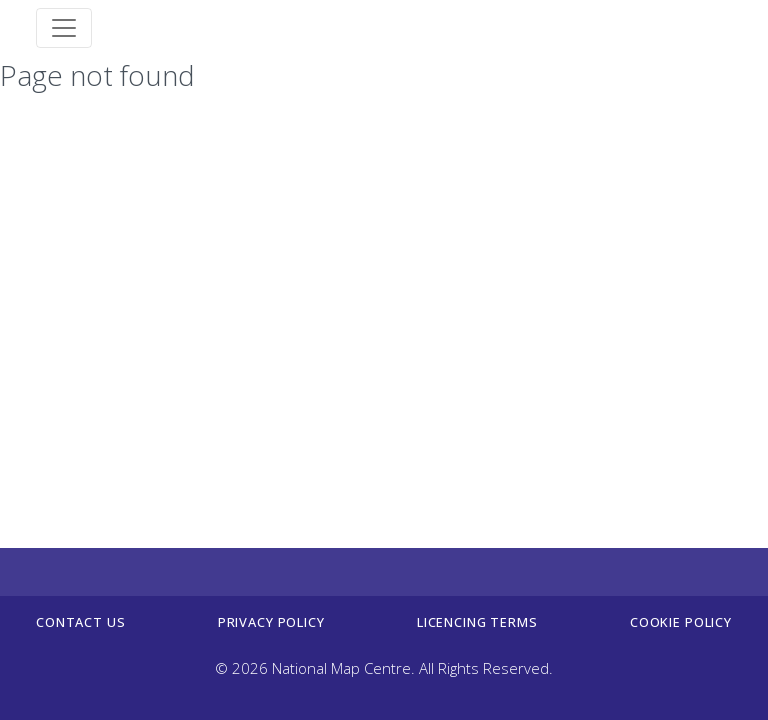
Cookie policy (681, 622)
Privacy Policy (271, 622)
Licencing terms (477, 622)
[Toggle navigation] (64, 28)
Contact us (80, 622)
